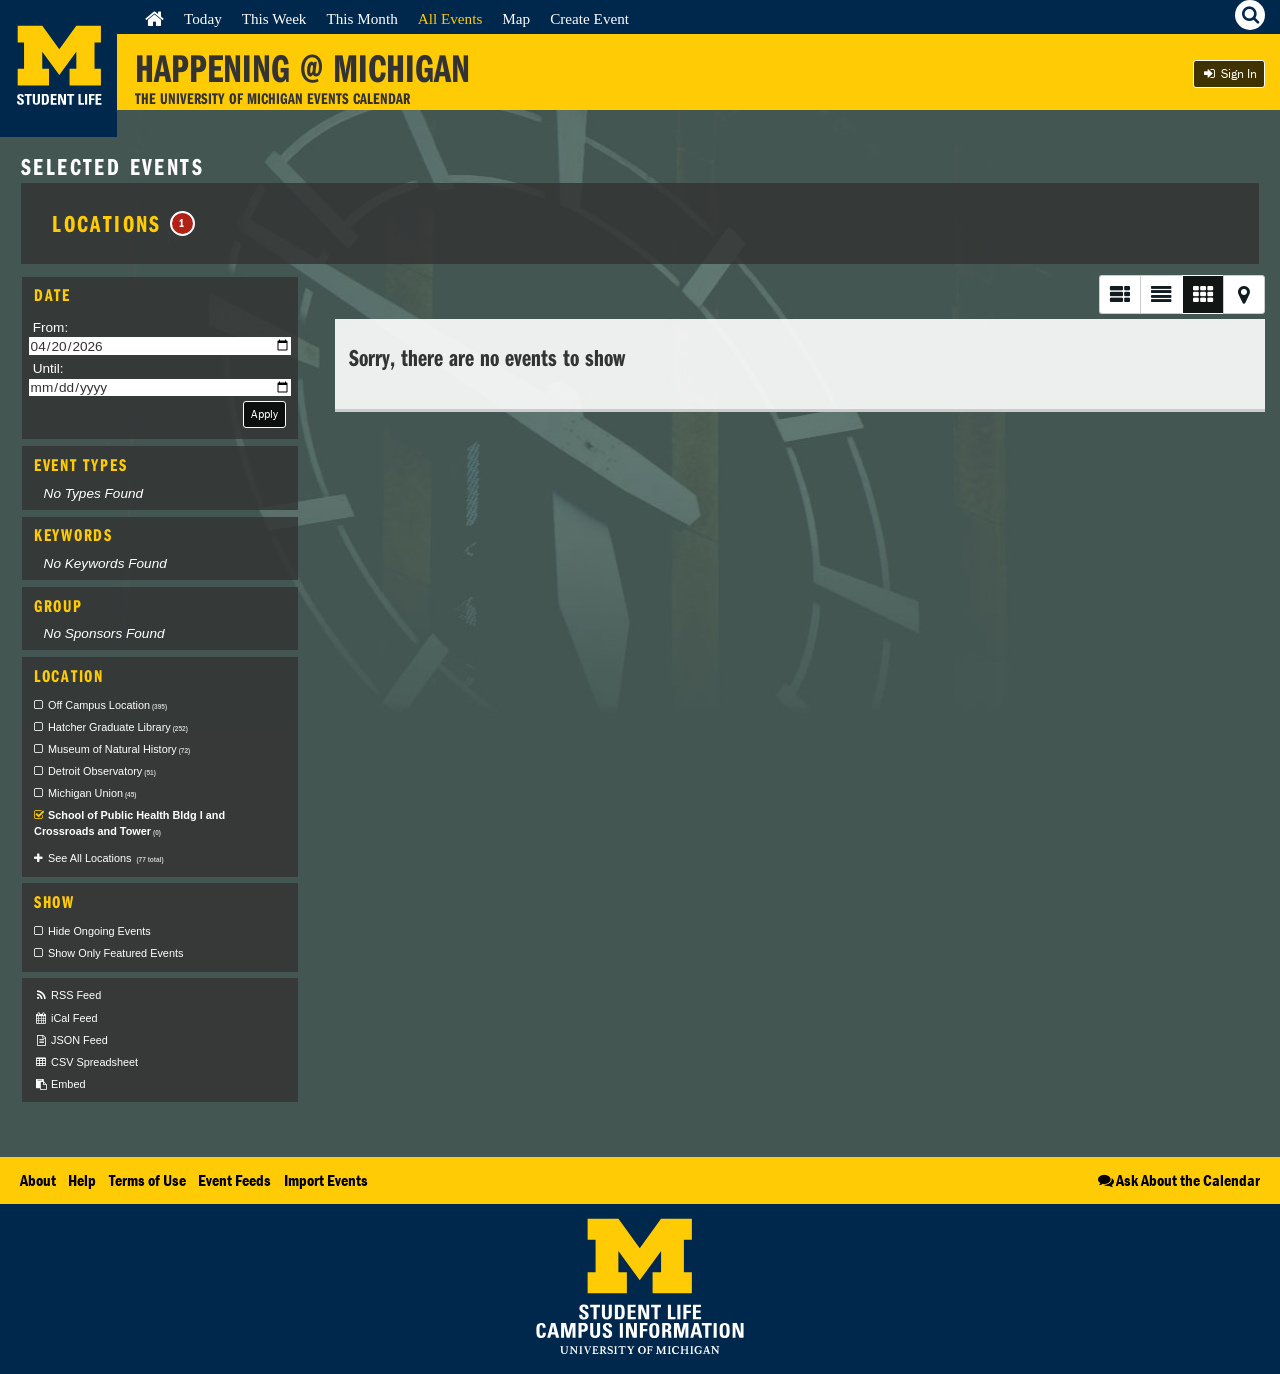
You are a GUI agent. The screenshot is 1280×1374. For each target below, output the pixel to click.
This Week (274, 18)
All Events (450, 18)
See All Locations (106, 858)
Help (82, 1180)
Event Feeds (234, 1180)
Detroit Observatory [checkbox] (102, 771)
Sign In (1229, 73)
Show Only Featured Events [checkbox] (115, 953)
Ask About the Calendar (1177, 1180)
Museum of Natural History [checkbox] (119, 749)
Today (203, 18)
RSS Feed (67, 995)
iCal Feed (66, 1018)
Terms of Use (147, 1180)
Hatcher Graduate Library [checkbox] (118, 727)
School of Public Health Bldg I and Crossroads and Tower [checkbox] (129, 823)
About (38, 1180)
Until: (48, 368)
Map (516, 18)
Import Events (326, 1180)
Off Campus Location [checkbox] (107, 705)
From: (51, 327)
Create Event (589, 18)
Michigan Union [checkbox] (92, 793)
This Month (361, 18)
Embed (59, 1084)
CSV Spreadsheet (86, 1062)
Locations (123, 223)
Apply (264, 413)
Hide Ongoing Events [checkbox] (99, 931)
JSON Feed (71, 1040)
